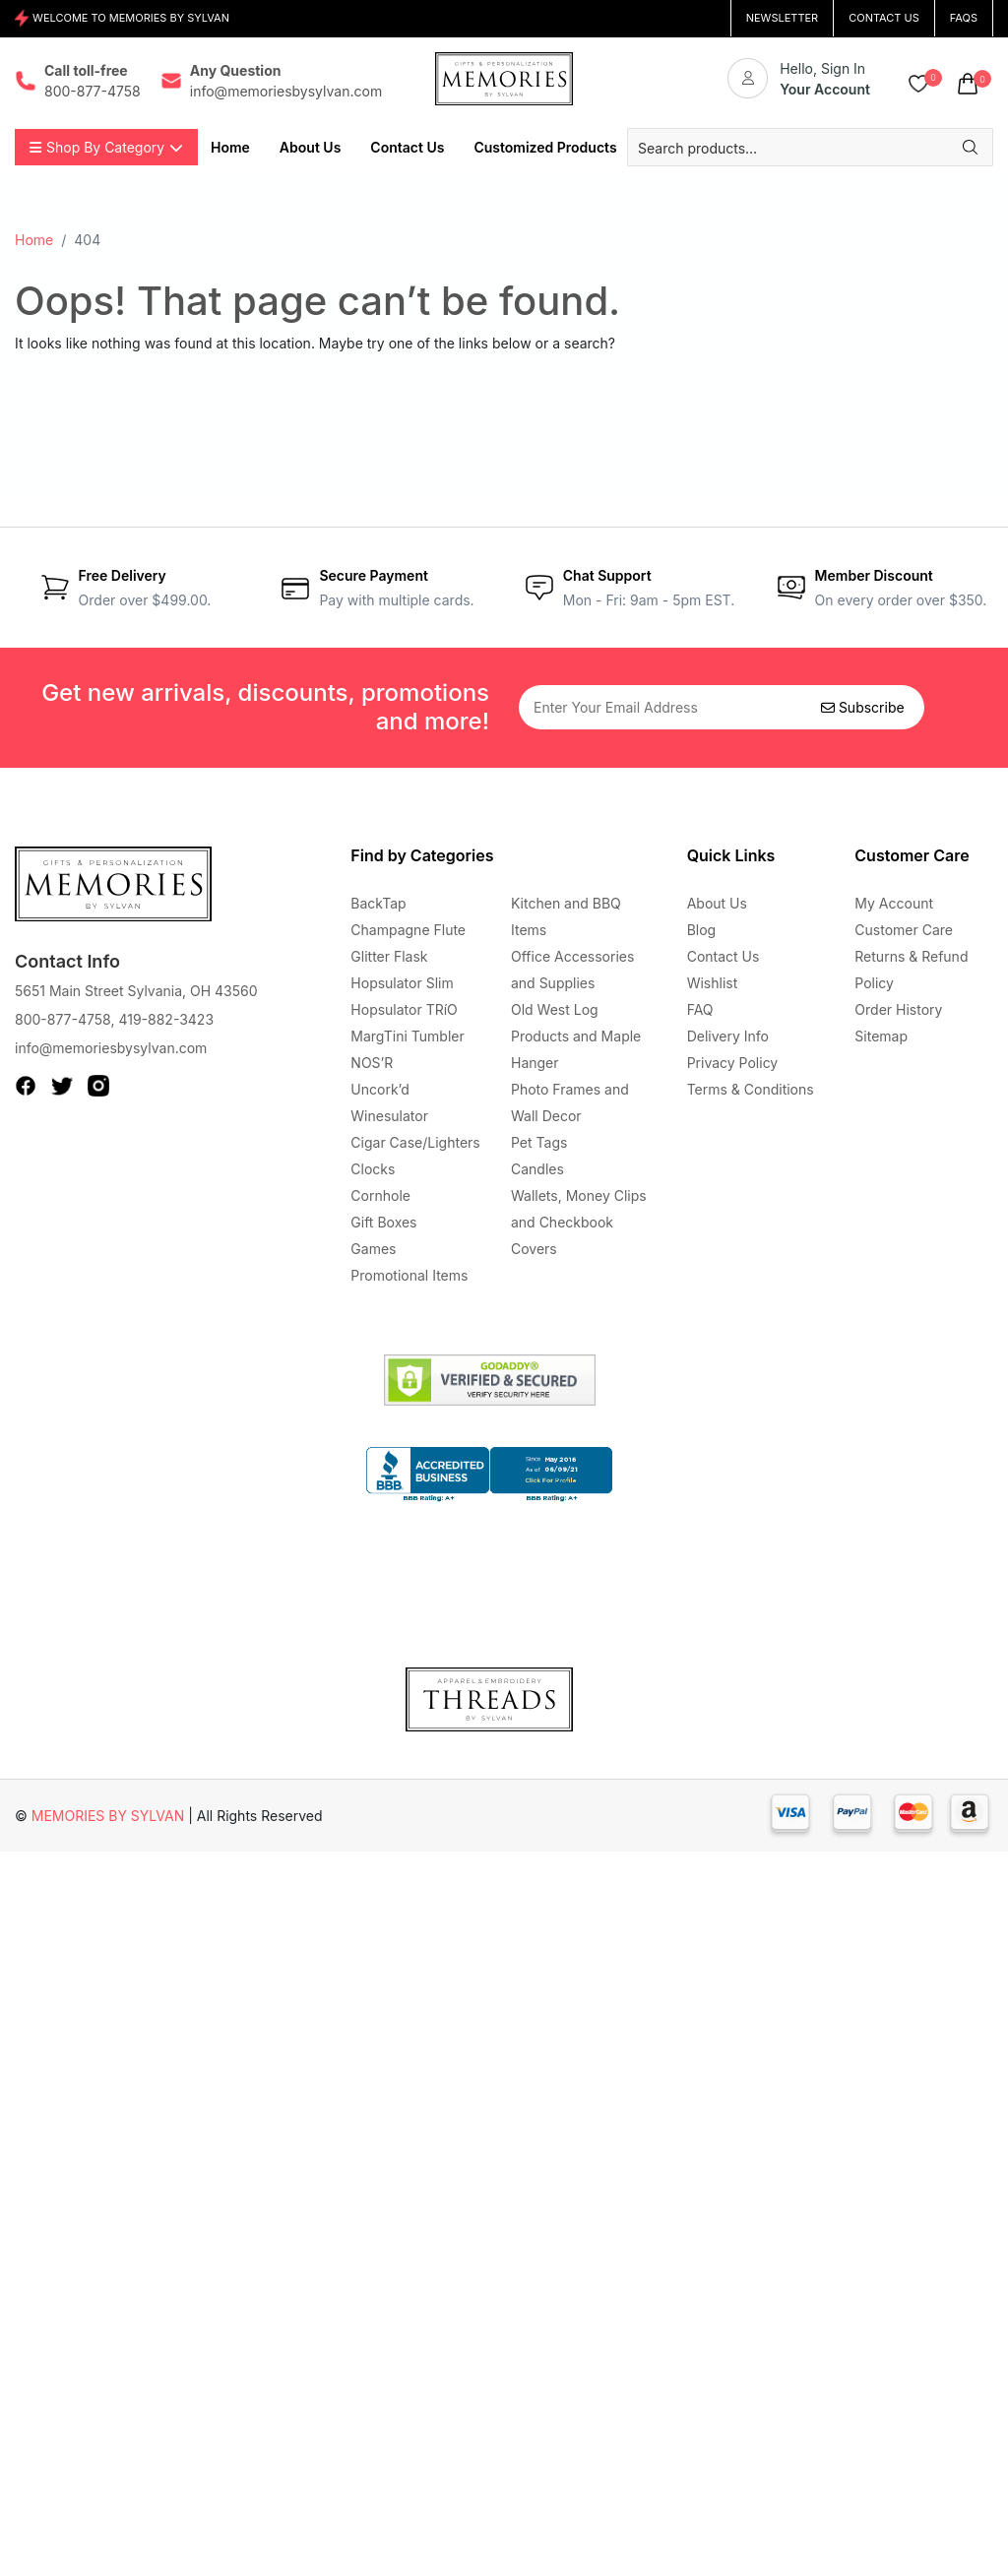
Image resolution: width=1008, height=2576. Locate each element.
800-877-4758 (62, 1019)
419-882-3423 (166, 1019)
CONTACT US (884, 18)
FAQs (963, 18)
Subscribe (863, 707)
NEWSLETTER (782, 18)
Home (34, 239)
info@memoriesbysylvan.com (111, 1047)
